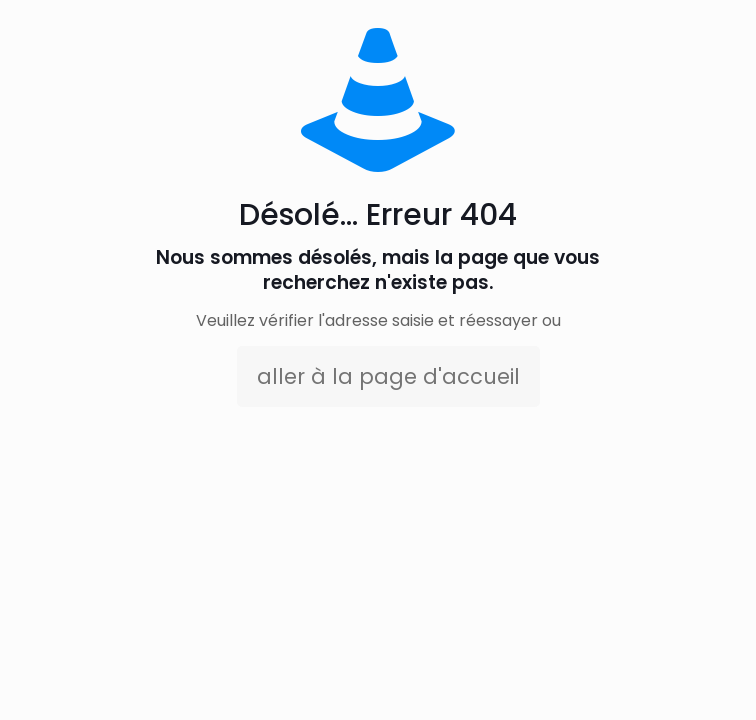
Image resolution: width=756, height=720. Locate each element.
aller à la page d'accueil (388, 376)
